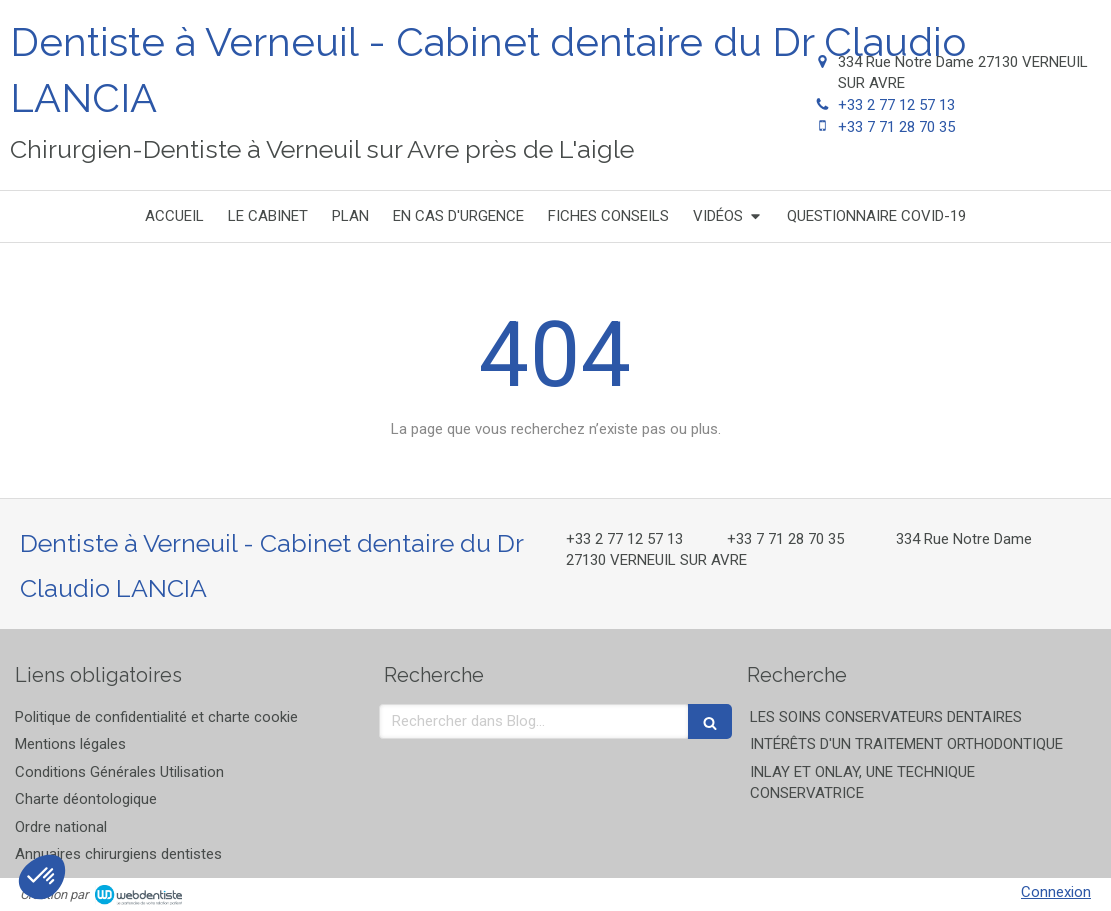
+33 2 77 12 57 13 (896, 105)
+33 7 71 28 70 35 (896, 127)
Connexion (1056, 892)
